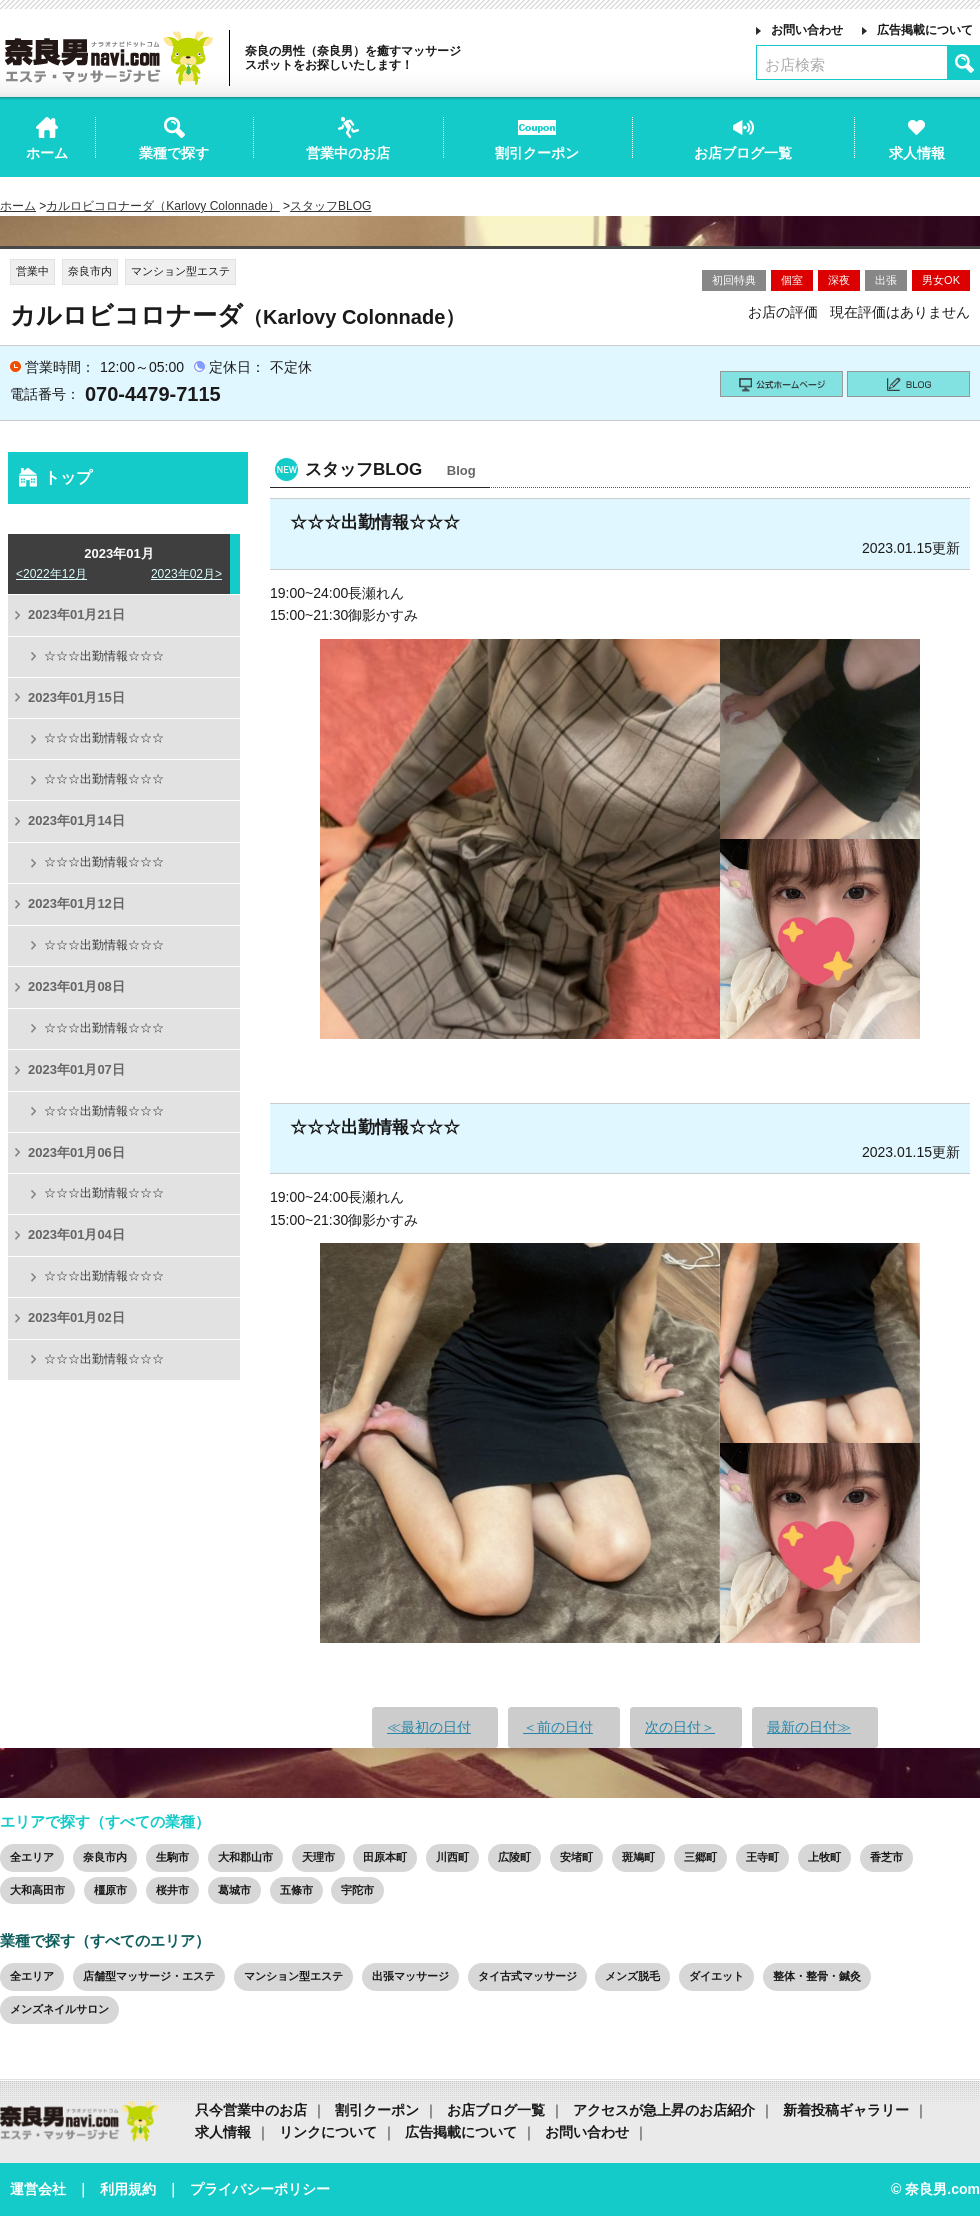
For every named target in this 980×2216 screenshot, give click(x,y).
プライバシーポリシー (260, 2189)
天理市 (318, 1857)
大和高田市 (37, 1890)
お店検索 (795, 64)
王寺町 (762, 1857)
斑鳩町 (638, 1857)
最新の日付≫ (809, 1727)
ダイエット (716, 1976)
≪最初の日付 (429, 1727)
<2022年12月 (51, 574)
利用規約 (128, 2189)
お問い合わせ (807, 30)
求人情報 (223, 2132)
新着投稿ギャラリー (846, 2110)
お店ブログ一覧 (496, 2110)
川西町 (452, 1857)
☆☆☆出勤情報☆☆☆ (104, 656)
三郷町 (700, 1857)
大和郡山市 (245, 1857)
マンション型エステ (293, 1976)
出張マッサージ (410, 1976)
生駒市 (172, 1857)
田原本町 (385, 1857)
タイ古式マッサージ (527, 1976)
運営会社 (38, 2189)
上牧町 (824, 1857)
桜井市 (172, 1890)
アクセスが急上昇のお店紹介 (664, 2110)
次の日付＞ (680, 1727)
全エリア (32, 1857)
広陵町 (514, 1857)
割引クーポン (377, 2110)
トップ (68, 477)
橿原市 (110, 1890)
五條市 (296, 1890)
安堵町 (576, 1857)
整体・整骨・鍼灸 (817, 1976)
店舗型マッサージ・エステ (149, 1976)
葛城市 (234, 1890)
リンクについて (328, 2132)
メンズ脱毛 (632, 1976)
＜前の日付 (558, 1727)
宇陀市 (357, 1890)
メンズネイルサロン (59, 2009)
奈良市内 (105, 1857)
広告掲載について (925, 30)
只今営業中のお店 (251, 2110)
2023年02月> (186, 574)
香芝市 (886, 1857)
